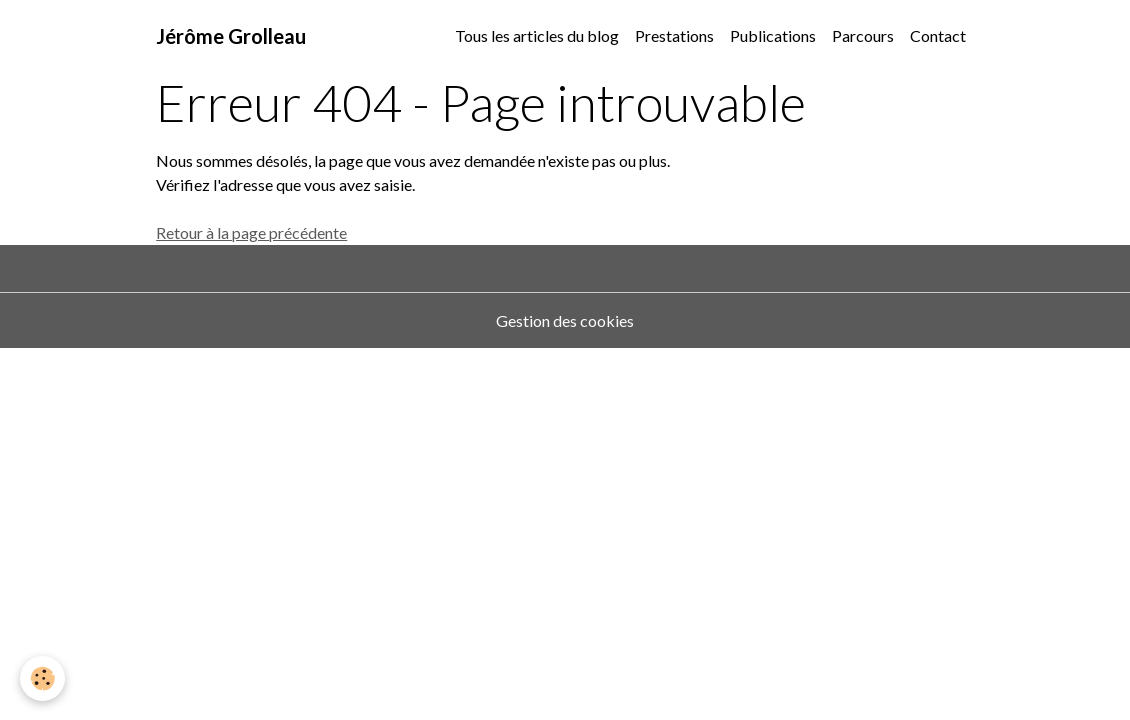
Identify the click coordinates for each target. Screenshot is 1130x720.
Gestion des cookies (565, 320)
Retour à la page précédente (251, 232)
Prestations (674, 35)
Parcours (863, 35)
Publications (773, 35)
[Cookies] (42, 678)
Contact (938, 35)
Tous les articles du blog (537, 35)
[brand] (231, 36)
